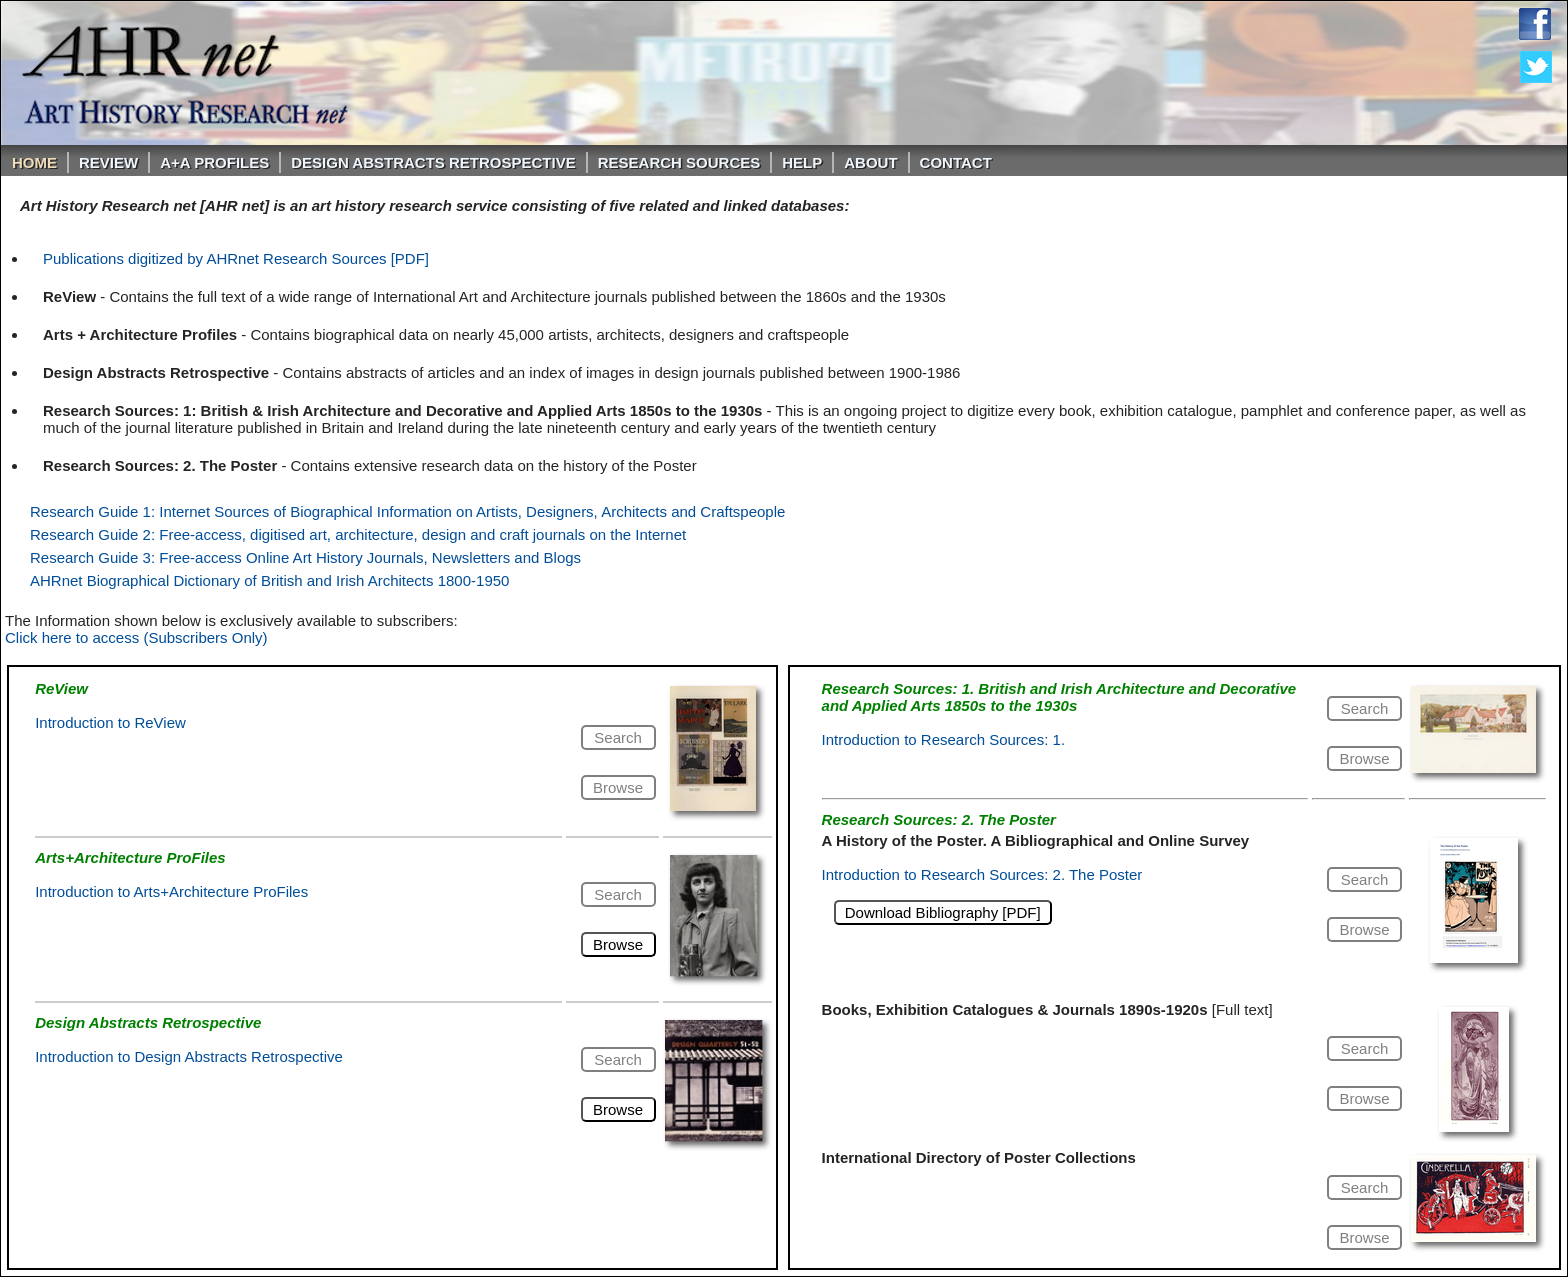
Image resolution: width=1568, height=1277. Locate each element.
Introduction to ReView (110, 722)
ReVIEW (108, 162)
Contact (956, 162)
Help (802, 162)
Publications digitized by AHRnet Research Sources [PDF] (236, 258)
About (870, 162)
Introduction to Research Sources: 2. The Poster (982, 874)
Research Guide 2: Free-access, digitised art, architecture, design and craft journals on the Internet (358, 534)
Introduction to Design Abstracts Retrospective (189, 1056)
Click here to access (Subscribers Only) (136, 637)
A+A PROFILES (214, 162)
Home (34, 162)
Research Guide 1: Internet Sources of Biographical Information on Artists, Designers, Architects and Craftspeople (407, 511)
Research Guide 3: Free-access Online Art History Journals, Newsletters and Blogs (305, 557)
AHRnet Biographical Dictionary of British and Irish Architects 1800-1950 (269, 580)
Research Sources (679, 162)
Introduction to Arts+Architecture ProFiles (171, 891)
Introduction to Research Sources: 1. (943, 739)
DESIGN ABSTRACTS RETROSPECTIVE (433, 162)
